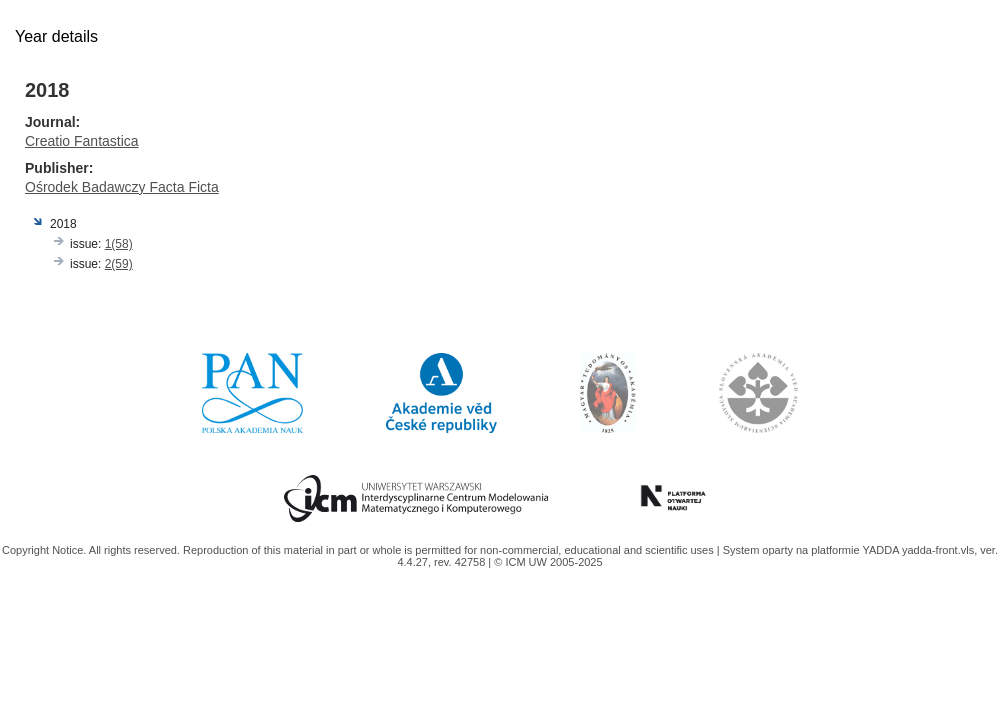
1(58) (119, 244)
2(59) (119, 264)
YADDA (882, 550)
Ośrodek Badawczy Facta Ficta (122, 187)
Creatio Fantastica (82, 141)
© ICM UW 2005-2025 (548, 562)
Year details (56, 36)
